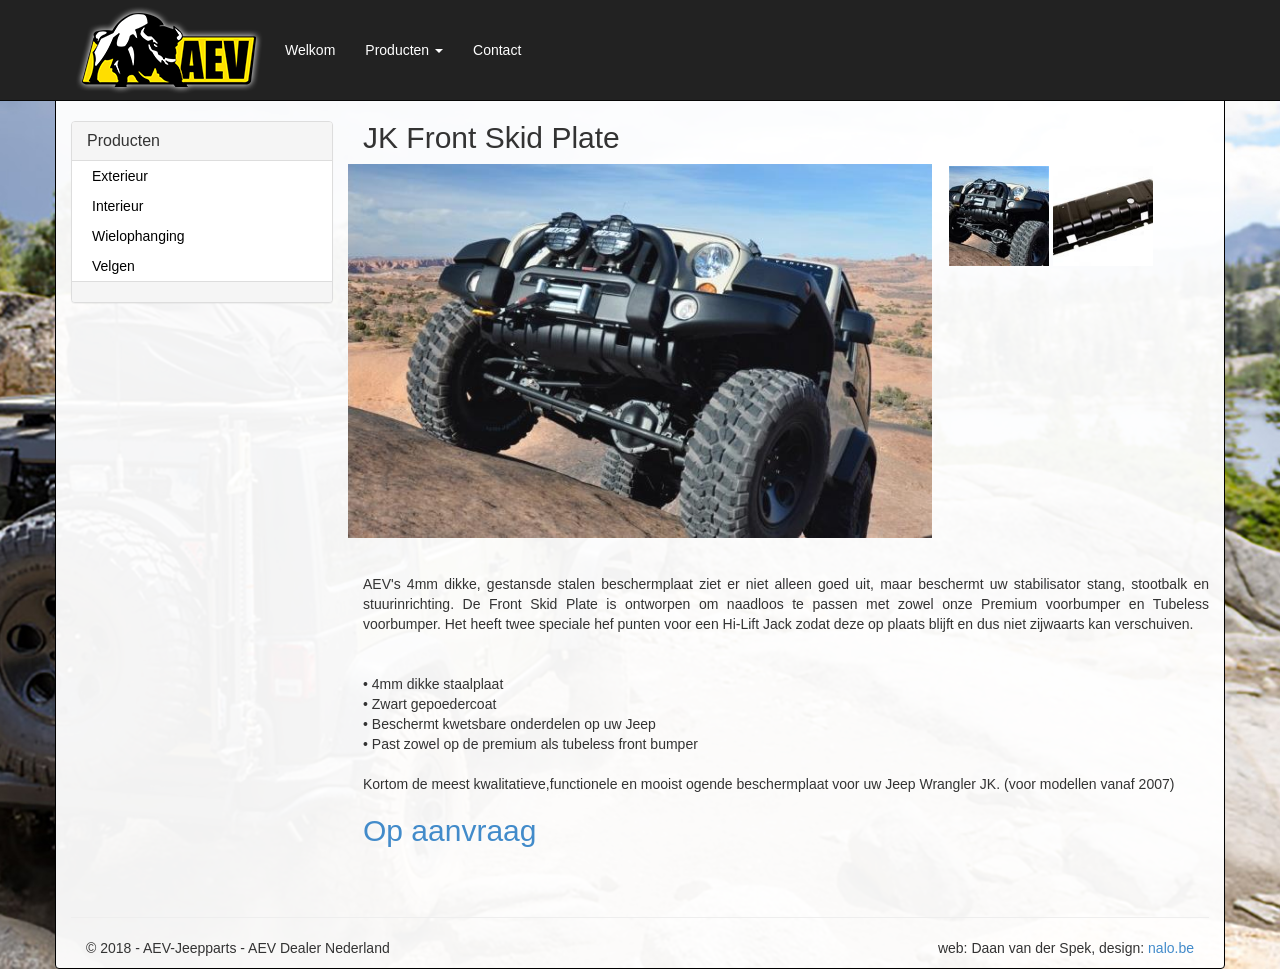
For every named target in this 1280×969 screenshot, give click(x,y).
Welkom (310, 50)
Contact (497, 50)
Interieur (117, 206)
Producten (404, 50)
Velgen (113, 266)
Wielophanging (138, 236)
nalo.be (1171, 948)
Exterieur (120, 176)
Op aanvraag (449, 830)
